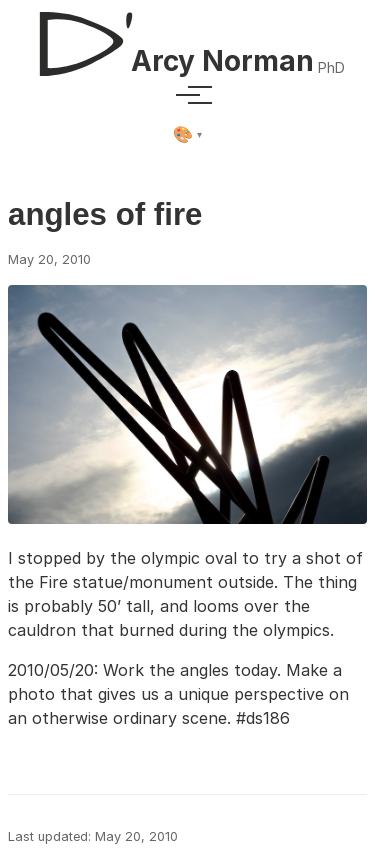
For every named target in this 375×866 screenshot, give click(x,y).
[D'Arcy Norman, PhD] (187, 36)
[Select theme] (187, 135)
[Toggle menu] (188, 95)
